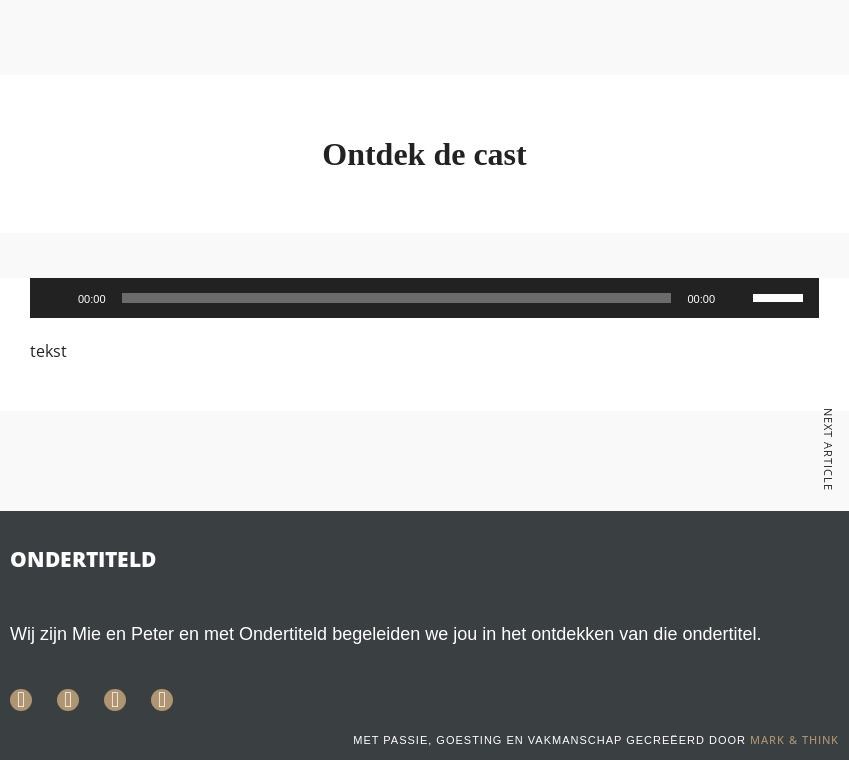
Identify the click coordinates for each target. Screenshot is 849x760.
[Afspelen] (56, 298)
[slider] (397, 298)
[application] (424, 298)
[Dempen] (737, 298)
